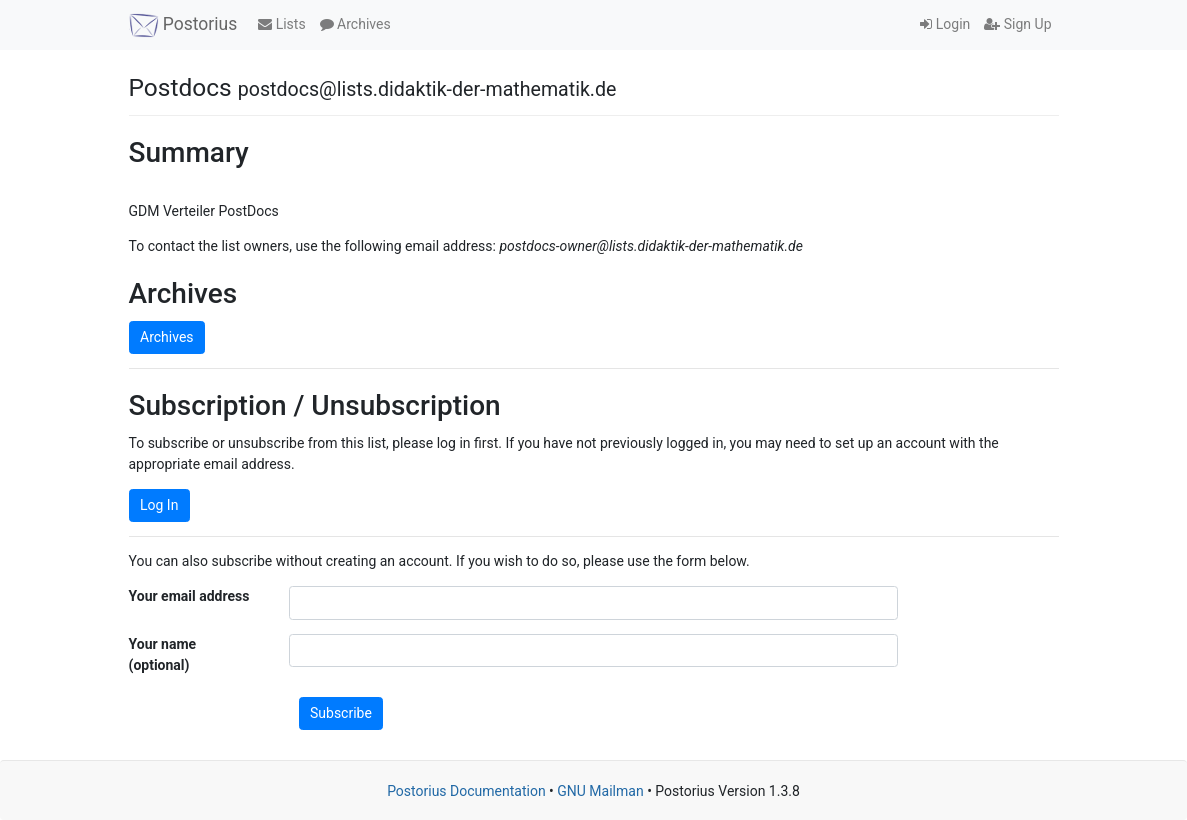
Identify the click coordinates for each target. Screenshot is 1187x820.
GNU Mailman (600, 791)
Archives (355, 24)
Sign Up (1017, 24)
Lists (281, 24)
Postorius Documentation (466, 791)
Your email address (189, 596)
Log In (159, 505)
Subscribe (341, 713)
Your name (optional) (163, 654)
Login (945, 24)
